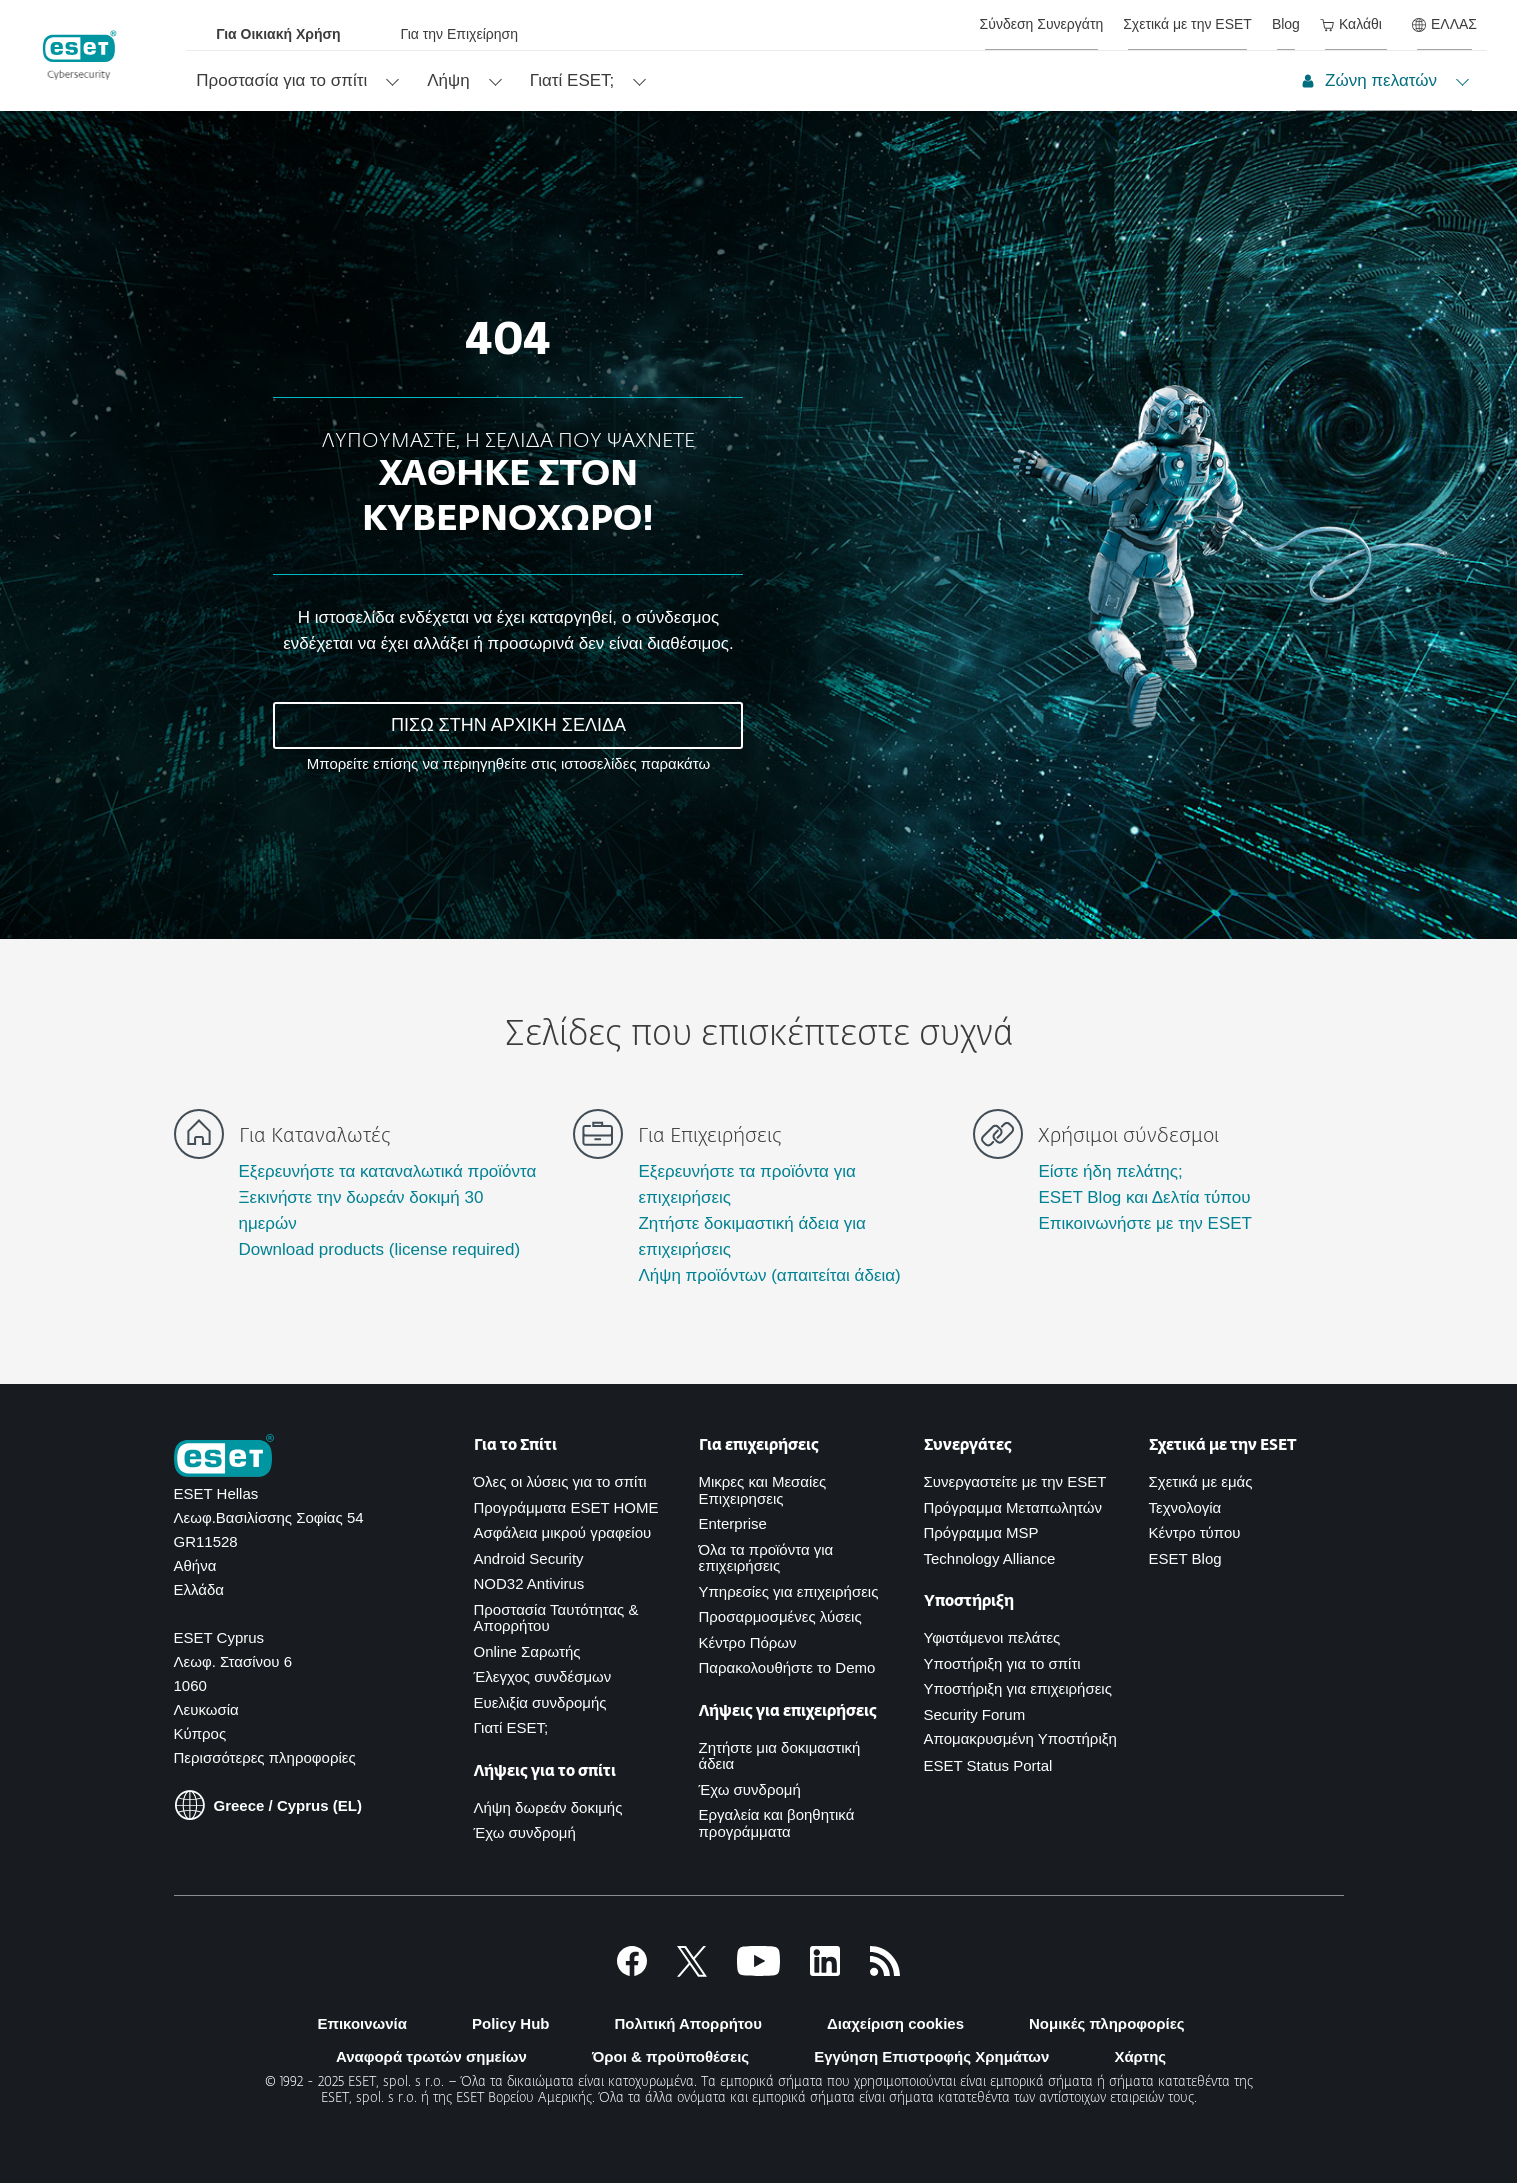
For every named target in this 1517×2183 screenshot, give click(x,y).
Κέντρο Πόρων (748, 1642)
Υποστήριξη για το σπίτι (1002, 1663)
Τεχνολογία (1185, 1507)
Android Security (529, 1558)
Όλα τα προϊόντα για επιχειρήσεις (766, 1558)
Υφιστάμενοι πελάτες (992, 1637)
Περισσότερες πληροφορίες (265, 1757)
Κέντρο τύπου (1195, 1532)
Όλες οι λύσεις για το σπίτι (560, 1481)
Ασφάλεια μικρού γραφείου (563, 1532)
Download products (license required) (380, 1249)
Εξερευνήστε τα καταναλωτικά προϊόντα (388, 1171)
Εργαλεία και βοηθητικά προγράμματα (777, 1823)
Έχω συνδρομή (525, 1832)
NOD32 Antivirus (529, 1583)
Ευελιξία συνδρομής (540, 1702)
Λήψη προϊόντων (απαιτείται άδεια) (769, 1275)
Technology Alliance (990, 1558)
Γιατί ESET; (511, 1727)
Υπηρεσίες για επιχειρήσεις (789, 1591)
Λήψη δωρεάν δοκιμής (548, 1807)
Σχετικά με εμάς (1201, 1481)
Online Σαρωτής (527, 1651)
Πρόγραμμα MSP (981, 1532)
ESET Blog (1185, 1558)
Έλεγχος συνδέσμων (543, 1676)
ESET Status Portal (988, 1765)
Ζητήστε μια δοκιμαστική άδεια (780, 1756)
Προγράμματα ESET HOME (566, 1507)
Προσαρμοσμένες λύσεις (780, 1616)
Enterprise (733, 1523)
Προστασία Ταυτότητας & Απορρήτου (556, 1618)
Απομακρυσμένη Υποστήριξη (1020, 1738)
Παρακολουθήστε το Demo (787, 1667)
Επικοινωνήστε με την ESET (1145, 1223)
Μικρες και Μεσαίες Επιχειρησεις (763, 1490)
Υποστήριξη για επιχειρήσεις (1018, 1688)
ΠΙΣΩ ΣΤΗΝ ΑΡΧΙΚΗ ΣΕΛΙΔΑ (508, 725)
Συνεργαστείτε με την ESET (1015, 1481)
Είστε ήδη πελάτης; (1110, 1171)
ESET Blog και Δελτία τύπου (1144, 1197)
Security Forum (975, 1714)
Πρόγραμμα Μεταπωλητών (1013, 1507)
